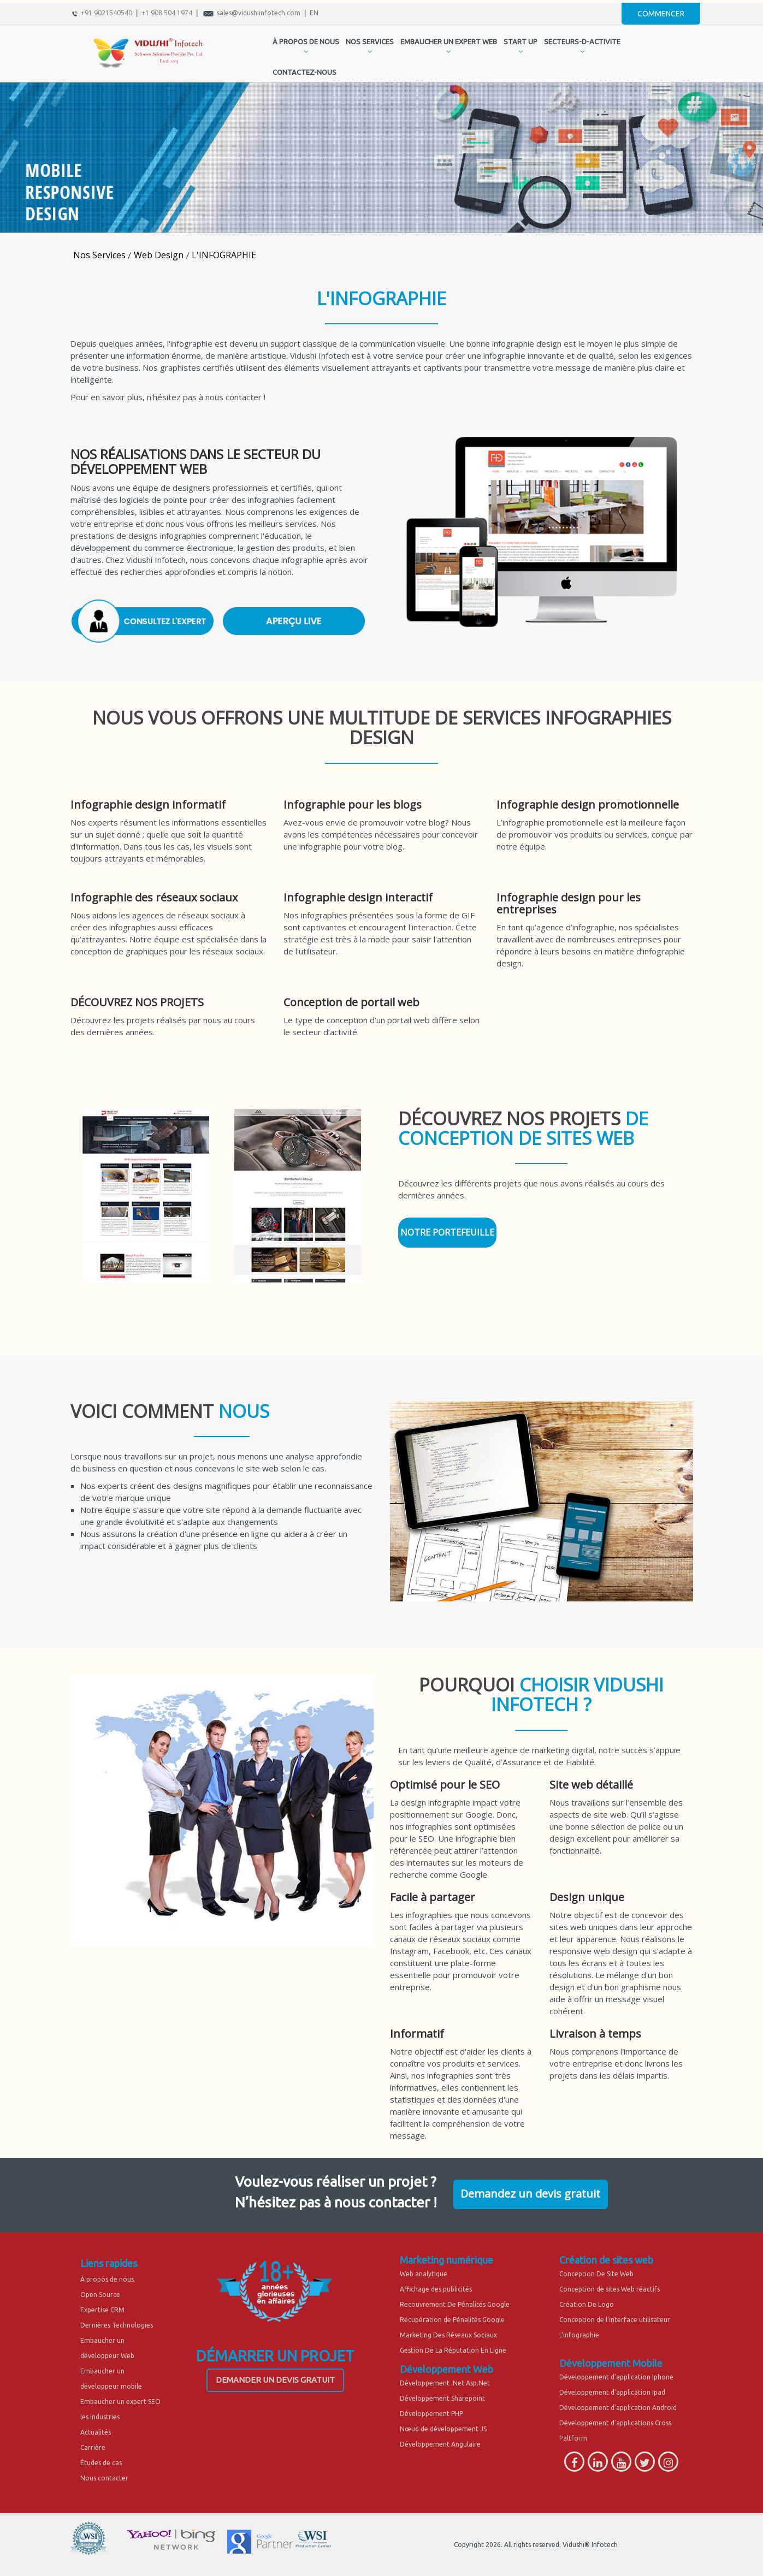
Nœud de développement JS (443, 2428)
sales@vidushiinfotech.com (258, 12)
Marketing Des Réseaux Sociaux (448, 2334)
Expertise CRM (102, 2309)
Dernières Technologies (116, 2325)
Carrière (92, 2447)
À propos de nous (107, 2279)
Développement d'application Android (618, 2407)
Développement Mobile (611, 2363)
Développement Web (446, 2369)
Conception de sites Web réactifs (609, 2289)
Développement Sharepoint (442, 2398)
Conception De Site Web (596, 2273)
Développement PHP (431, 2413)
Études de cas (101, 2462)
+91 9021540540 (106, 12)
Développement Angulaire (440, 2444)
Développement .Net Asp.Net (445, 2383)
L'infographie (579, 2334)
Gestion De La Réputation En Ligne (453, 2350)
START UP (520, 41)
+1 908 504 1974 (166, 12)
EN (314, 12)
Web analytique (423, 2273)
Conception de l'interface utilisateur (614, 2319)
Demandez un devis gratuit (530, 2193)
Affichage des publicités (436, 2289)
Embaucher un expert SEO (120, 2401)
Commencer (660, 13)
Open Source (100, 2294)
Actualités (95, 2432)
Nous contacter (104, 2478)
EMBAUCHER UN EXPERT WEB (448, 41)
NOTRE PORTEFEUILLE (447, 1232)
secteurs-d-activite (582, 41)
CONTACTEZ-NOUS (304, 72)
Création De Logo (586, 2304)
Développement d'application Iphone (616, 2377)
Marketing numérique (446, 2259)
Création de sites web (606, 2259)
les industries (100, 2416)
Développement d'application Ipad (612, 2392)
